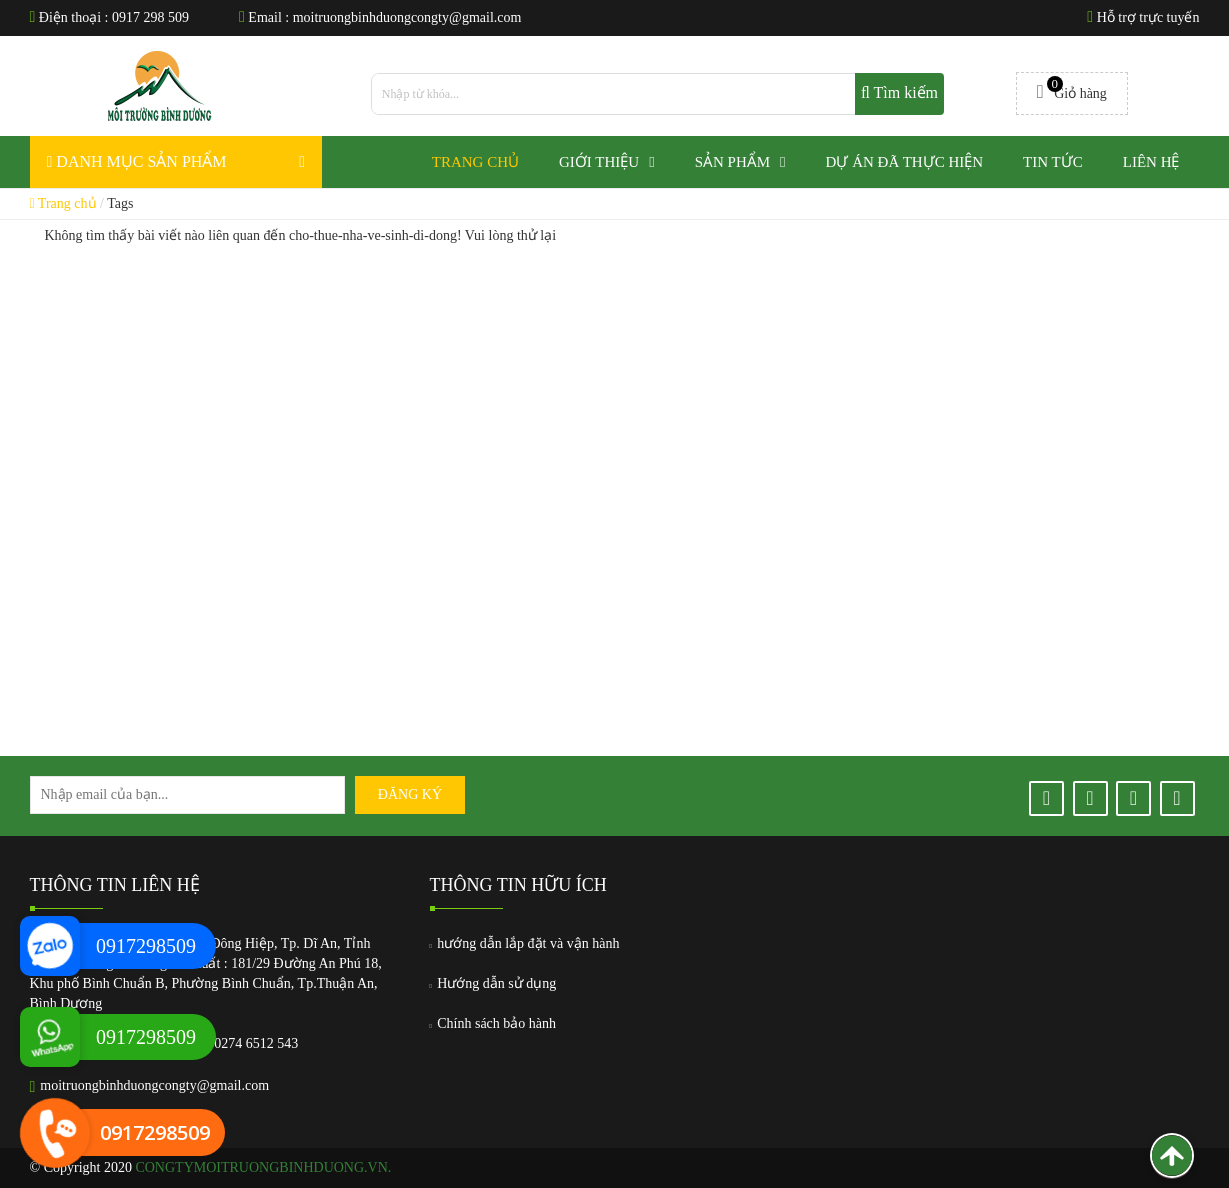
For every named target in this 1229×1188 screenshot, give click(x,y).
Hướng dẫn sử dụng (493, 983)
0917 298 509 (150, 17)
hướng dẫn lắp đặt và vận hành (525, 943)
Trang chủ (63, 203)
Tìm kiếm (899, 93)
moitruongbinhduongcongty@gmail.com (407, 17)
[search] (657, 94)
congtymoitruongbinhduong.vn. (263, 1167)
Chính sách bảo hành (493, 1023)
